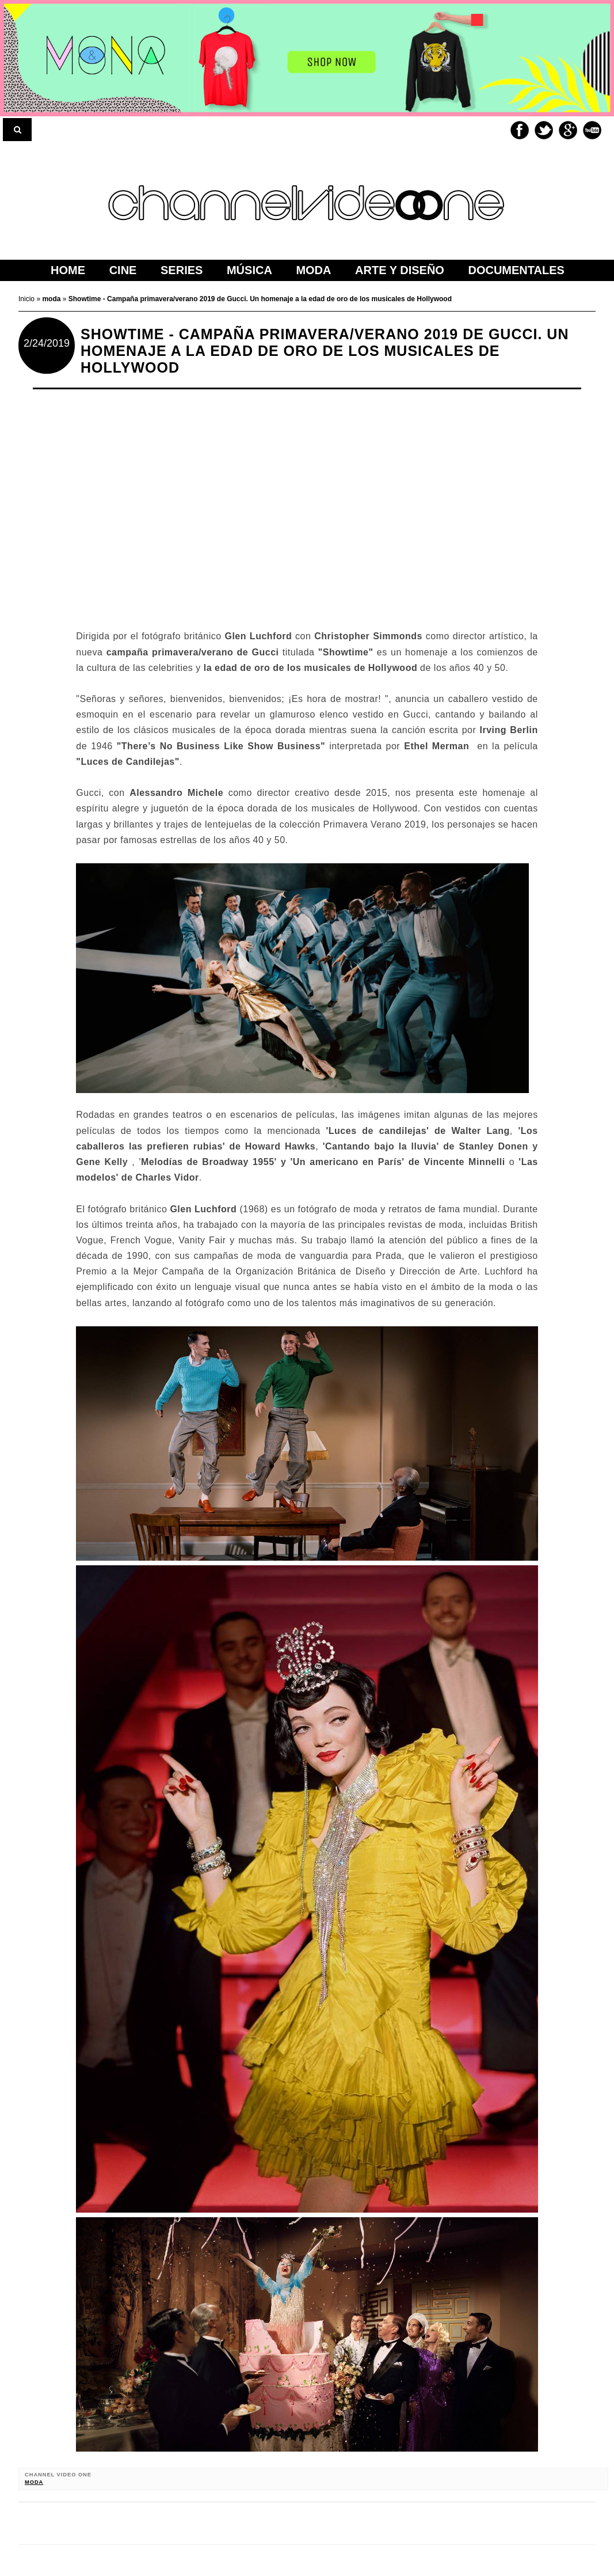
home (68, 270)
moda (34, 2482)
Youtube (592, 130)
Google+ (568, 130)
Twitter (544, 130)
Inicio (27, 299)
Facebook (519, 130)
